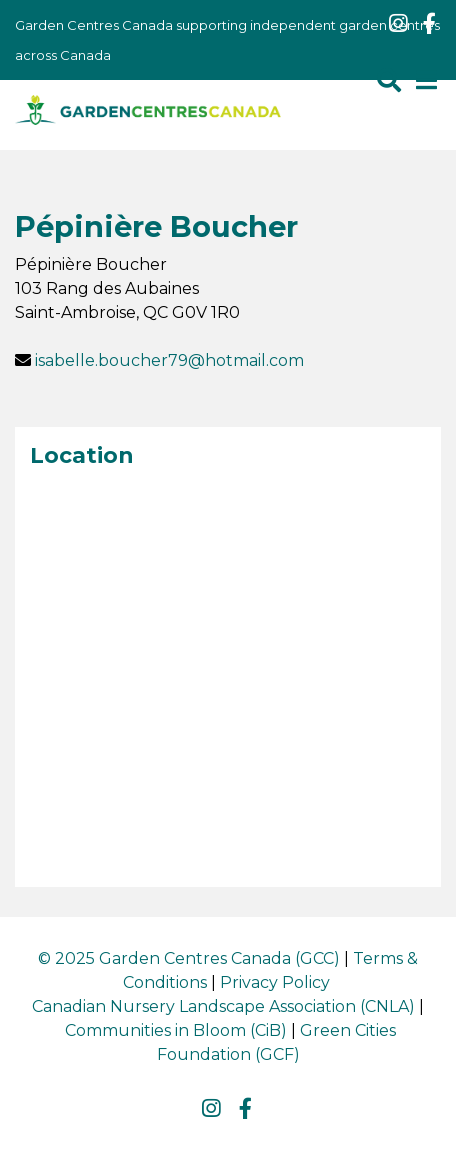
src (389, 80)
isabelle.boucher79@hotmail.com (169, 360)
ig (398, 24)
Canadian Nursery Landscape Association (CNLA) (223, 1006)
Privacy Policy (275, 982)
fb (429, 24)
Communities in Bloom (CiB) (176, 1030)
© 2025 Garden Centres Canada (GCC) (189, 958)
